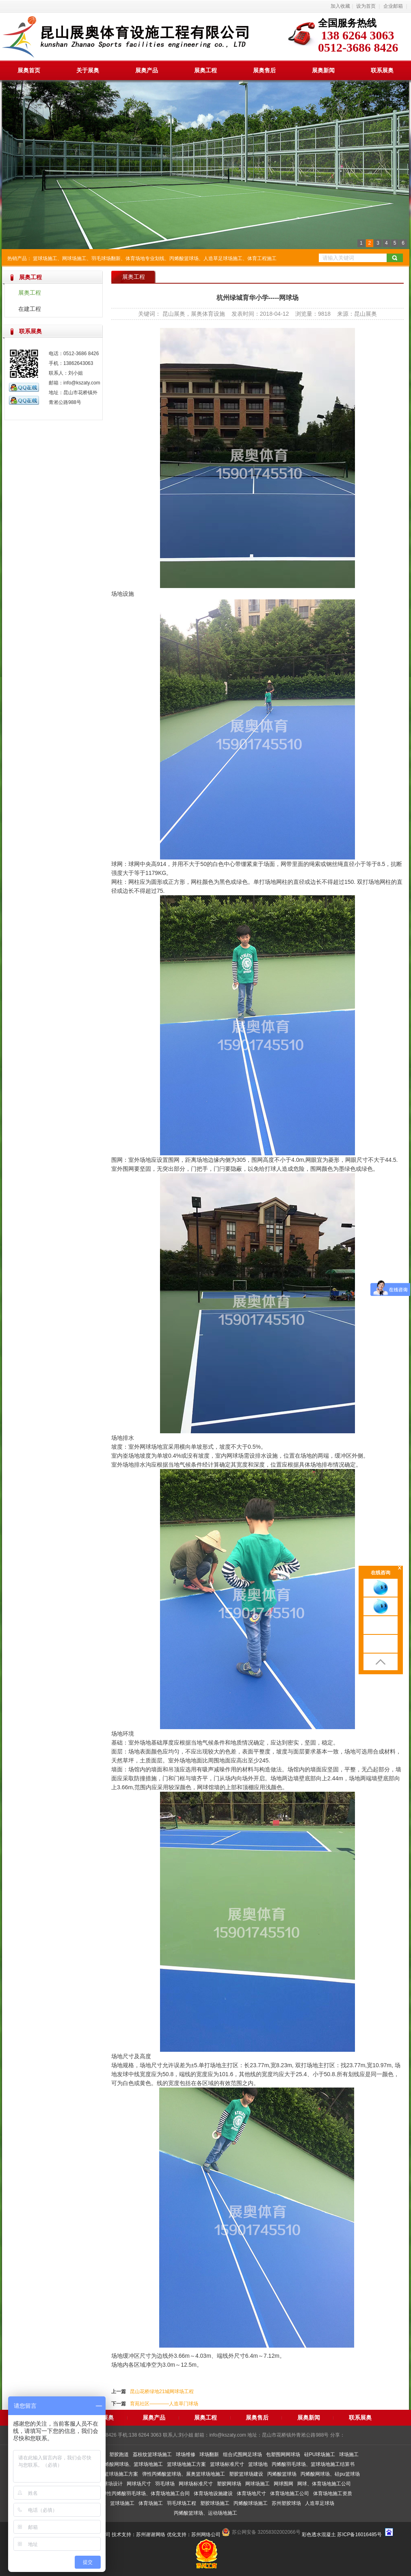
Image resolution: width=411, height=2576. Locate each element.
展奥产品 (146, 70)
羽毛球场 (165, 2484)
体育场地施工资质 (332, 2493)
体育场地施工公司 (289, 2493)
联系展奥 (382, 70)
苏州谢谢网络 (150, 2534)
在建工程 (29, 309)
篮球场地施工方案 (186, 2464)
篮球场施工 (45, 258)
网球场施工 (74, 258)
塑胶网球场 (229, 2484)
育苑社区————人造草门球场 (164, 2404)
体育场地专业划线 (144, 258)
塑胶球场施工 (214, 2503)
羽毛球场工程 (181, 2503)
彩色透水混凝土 (319, 2534)
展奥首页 (28, 70)
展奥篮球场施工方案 (116, 2474)
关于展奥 (87, 70)
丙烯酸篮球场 (184, 258)
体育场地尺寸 (251, 2493)
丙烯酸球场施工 (251, 2503)
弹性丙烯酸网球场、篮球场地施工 (126, 2464)
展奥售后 (264, 70)
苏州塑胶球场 (286, 2503)
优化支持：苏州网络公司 (194, 2534)
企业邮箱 (393, 6)
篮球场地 (258, 2464)
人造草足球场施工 (222, 258)
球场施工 (349, 2454)
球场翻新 (209, 2454)
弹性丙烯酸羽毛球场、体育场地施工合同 (146, 2493)
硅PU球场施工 (319, 2454)
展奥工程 (205, 70)
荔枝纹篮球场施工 (152, 2454)
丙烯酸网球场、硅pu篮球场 (330, 2474)
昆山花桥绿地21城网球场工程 (162, 2391)
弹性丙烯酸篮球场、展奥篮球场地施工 (183, 2474)
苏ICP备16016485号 (359, 2534)
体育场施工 (150, 2503)
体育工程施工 (262, 258)
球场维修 (185, 2454)
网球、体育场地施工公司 (324, 2484)
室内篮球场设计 (106, 2484)
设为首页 (366, 6)
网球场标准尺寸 (196, 2484)
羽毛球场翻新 (106, 258)
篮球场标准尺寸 (227, 2464)
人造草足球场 (319, 2503)
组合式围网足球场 (242, 2454)
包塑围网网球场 (283, 2454)
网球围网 (283, 2484)
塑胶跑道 (119, 2454)
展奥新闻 (323, 70)
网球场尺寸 (139, 2484)
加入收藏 (340, 6)
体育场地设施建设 (213, 2493)
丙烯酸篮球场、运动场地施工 (205, 2513)
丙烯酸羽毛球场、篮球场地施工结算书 (313, 2464)
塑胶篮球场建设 (246, 2474)
